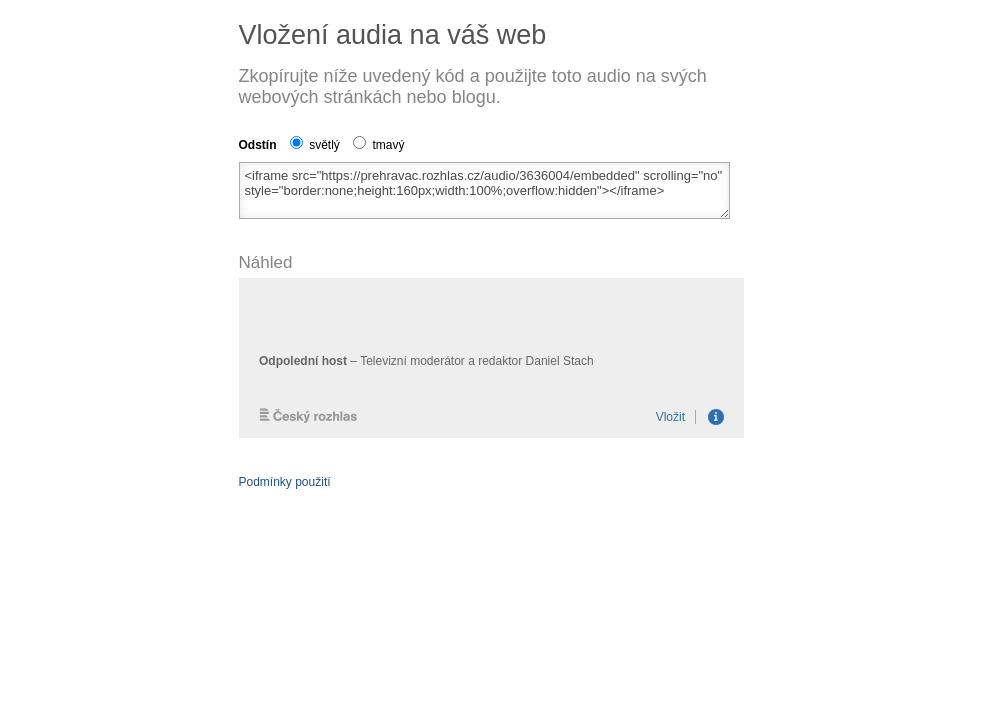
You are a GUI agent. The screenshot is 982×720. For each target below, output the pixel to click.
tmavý (378, 145)
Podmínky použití (285, 482)
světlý (315, 145)
